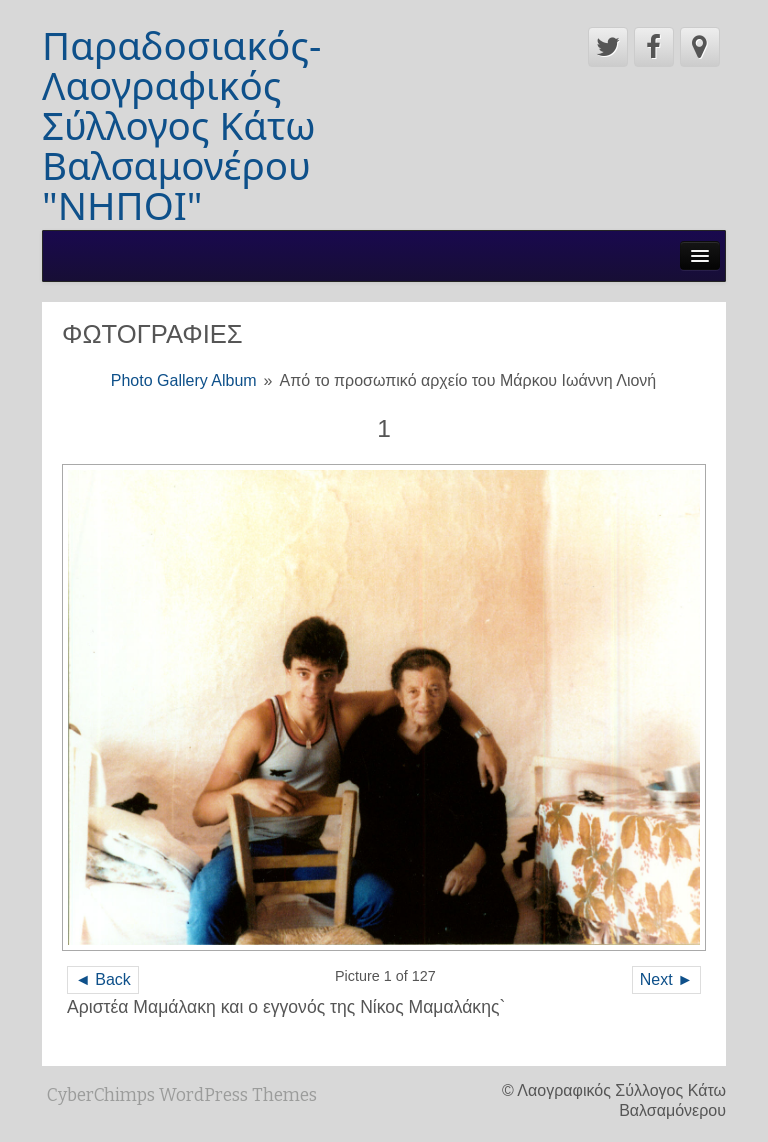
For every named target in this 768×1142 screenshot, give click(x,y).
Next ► (666, 979)
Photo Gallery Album (184, 380)
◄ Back (103, 979)
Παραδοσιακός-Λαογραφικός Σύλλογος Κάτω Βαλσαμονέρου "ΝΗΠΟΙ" (181, 125)
